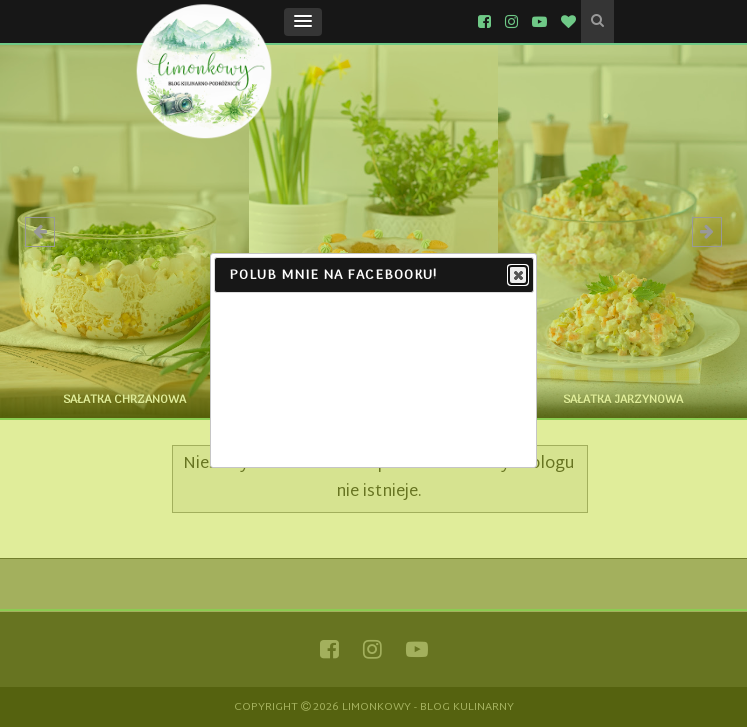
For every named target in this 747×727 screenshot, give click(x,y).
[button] (303, 22)
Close (517, 276)
